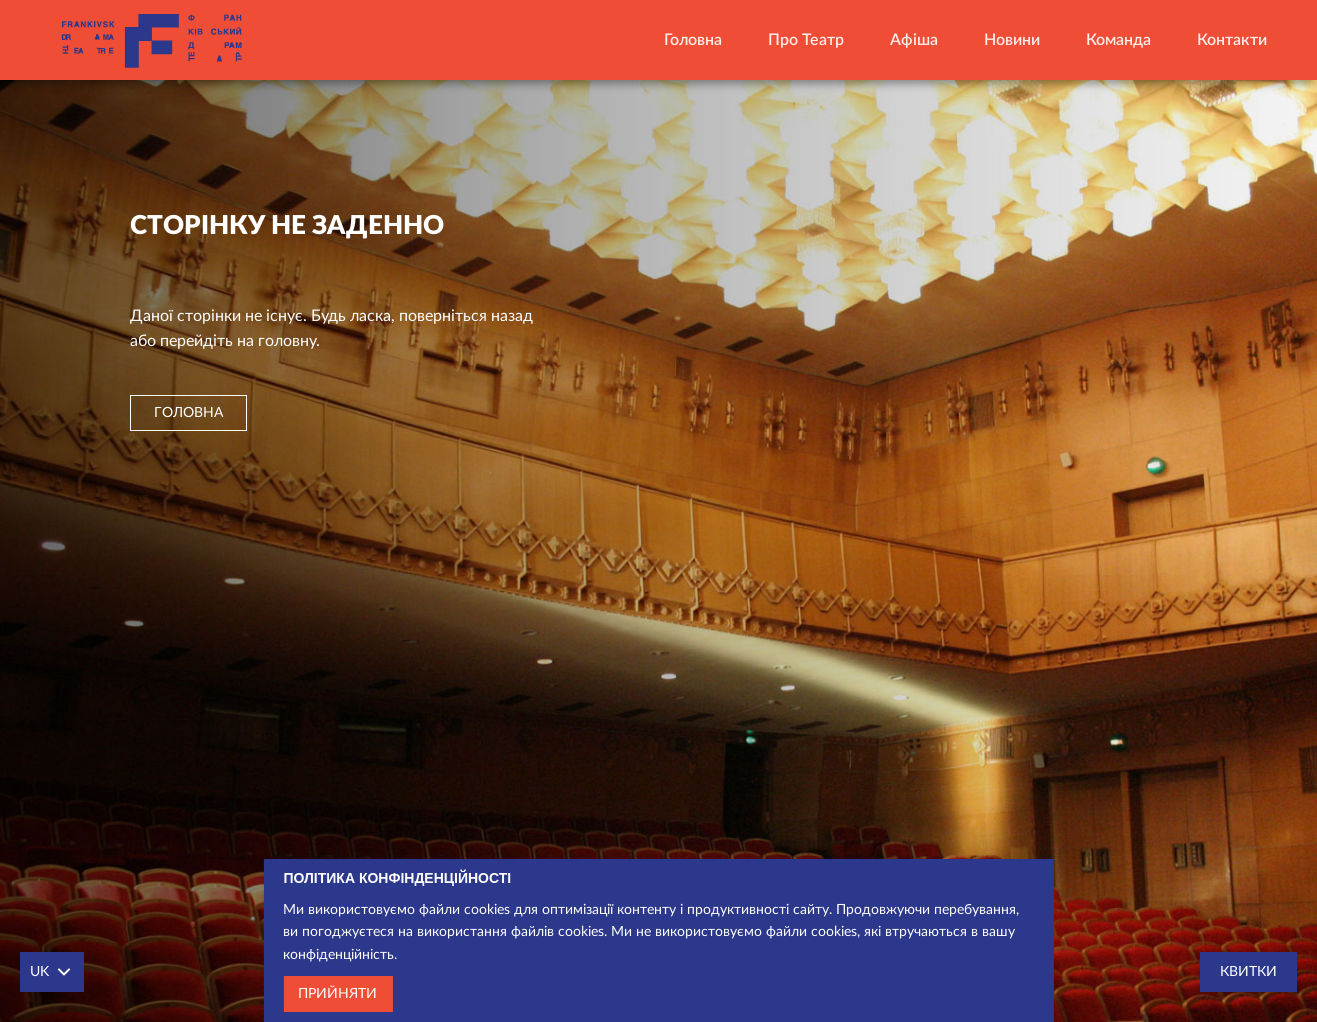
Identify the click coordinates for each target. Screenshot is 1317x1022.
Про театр (806, 40)
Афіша (914, 40)
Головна (693, 40)
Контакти (1232, 40)
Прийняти (337, 994)
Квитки (1248, 972)
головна (188, 413)
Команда (1118, 40)
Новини (1012, 40)
